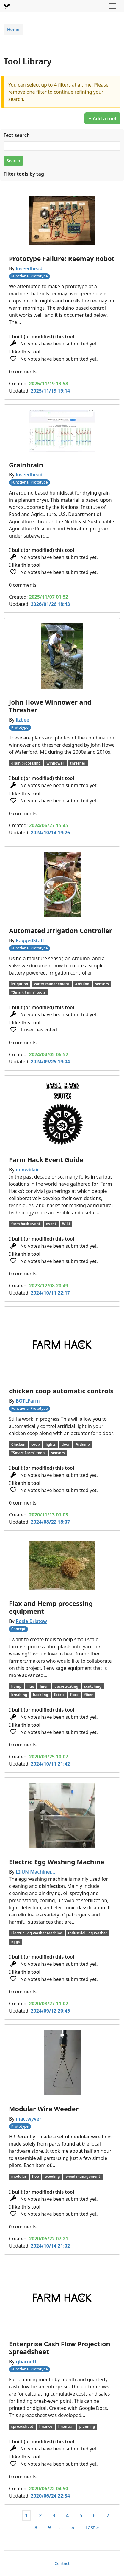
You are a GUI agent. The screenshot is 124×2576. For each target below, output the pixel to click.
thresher (78, 763)
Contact (62, 2563)
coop (35, 1444)
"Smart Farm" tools (28, 992)
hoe (35, 2176)
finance (45, 2426)
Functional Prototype (29, 276)
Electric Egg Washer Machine (36, 1933)
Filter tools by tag (24, 174)
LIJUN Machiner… (35, 1871)
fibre (74, 1694)
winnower (55, 763)
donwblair (27, 1169)
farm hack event (25, 1223)
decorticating (66, 1686)
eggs (15, 1941)
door (66, 1444)
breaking (19, 1694)
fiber (88, 1694)
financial (65, 2426)
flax (30, 1686)
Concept (18, 1628)
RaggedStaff (30, 940)
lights (50, 1444)
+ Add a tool (102, 118)
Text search (17, 135)
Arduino (82, 983)
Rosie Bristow (31, 1621)
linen (44, 1686)
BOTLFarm (28, 1400)
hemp (16, 1686)
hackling (40, 1694)
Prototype (20, 727)
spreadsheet (22, 2426)
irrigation (19, 983)
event (51, 1223)
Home (13, 29)
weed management (83, 2176)
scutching (92, 1686)
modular (18, 2176)
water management (51, 983)
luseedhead (29, 268)
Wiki (66, 1223)
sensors (102, 983)
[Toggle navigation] (112, 6)
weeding (52, 2176)
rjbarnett (26, 2361)
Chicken (18, 1444)
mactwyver (28, 2118)
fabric (59, 1694)
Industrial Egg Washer (87, 1933)
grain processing (26, 763)
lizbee (22, 719)
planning (87, 2426)
